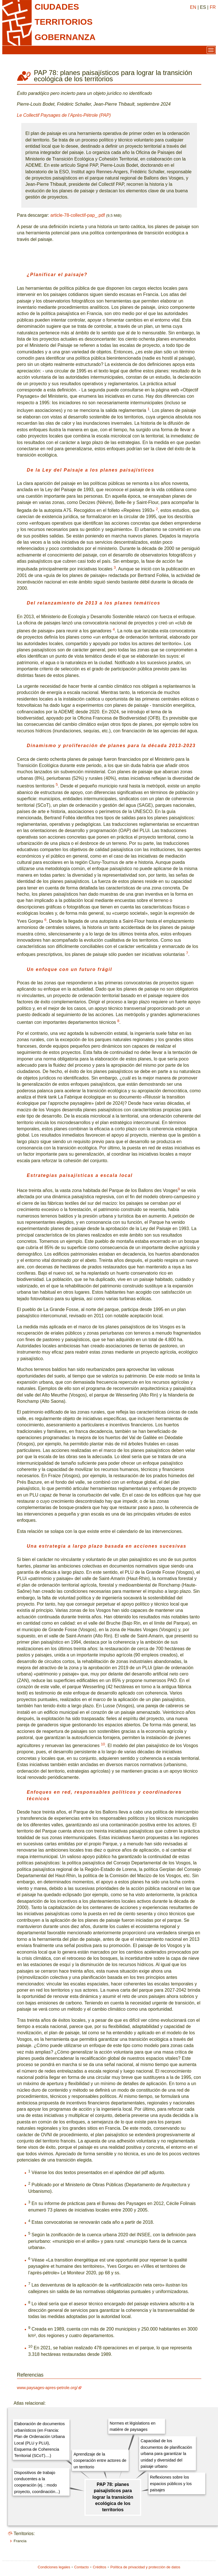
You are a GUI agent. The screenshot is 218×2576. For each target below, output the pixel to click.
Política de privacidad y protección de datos (145, 2567)
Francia (20, 2541)
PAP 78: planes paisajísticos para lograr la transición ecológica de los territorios (112, 2497)
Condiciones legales (54, 2567)
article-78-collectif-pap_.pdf (77, 215)
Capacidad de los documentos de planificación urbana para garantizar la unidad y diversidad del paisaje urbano (166, 2454)
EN (193, 7)
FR (213, 7)
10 (103, 1744)
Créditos (99, 2567)
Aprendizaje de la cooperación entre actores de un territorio (99, 2460)
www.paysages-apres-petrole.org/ (47, 2387)
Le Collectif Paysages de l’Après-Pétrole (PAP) (64, 115)
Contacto (81, 2567)
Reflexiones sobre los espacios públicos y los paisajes (171, 2483)
